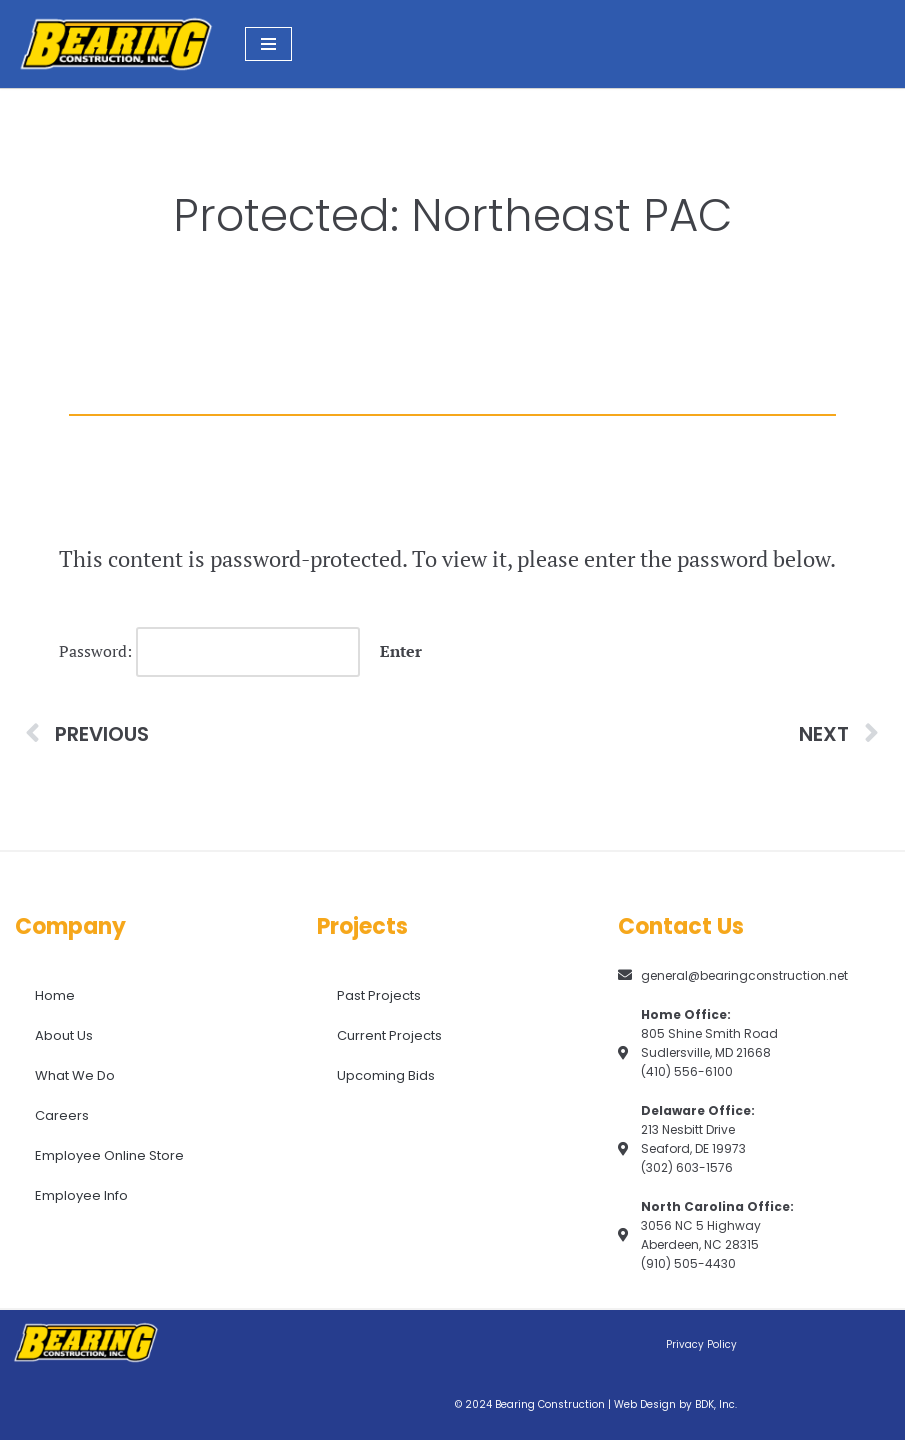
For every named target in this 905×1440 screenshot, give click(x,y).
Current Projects (389, 1035)
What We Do (75, 1075)
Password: (209, 652)
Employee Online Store (109, 1155)
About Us (64, 1035)
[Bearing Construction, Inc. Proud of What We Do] (115, 44)
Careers (62, 1115)
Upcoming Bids (386, 1075)
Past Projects (379, 995)
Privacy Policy (701, 1344)
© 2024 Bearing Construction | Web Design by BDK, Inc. (596, 1404)
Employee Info (81, 1195)
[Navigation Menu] (268, 44)
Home (55, 995)
